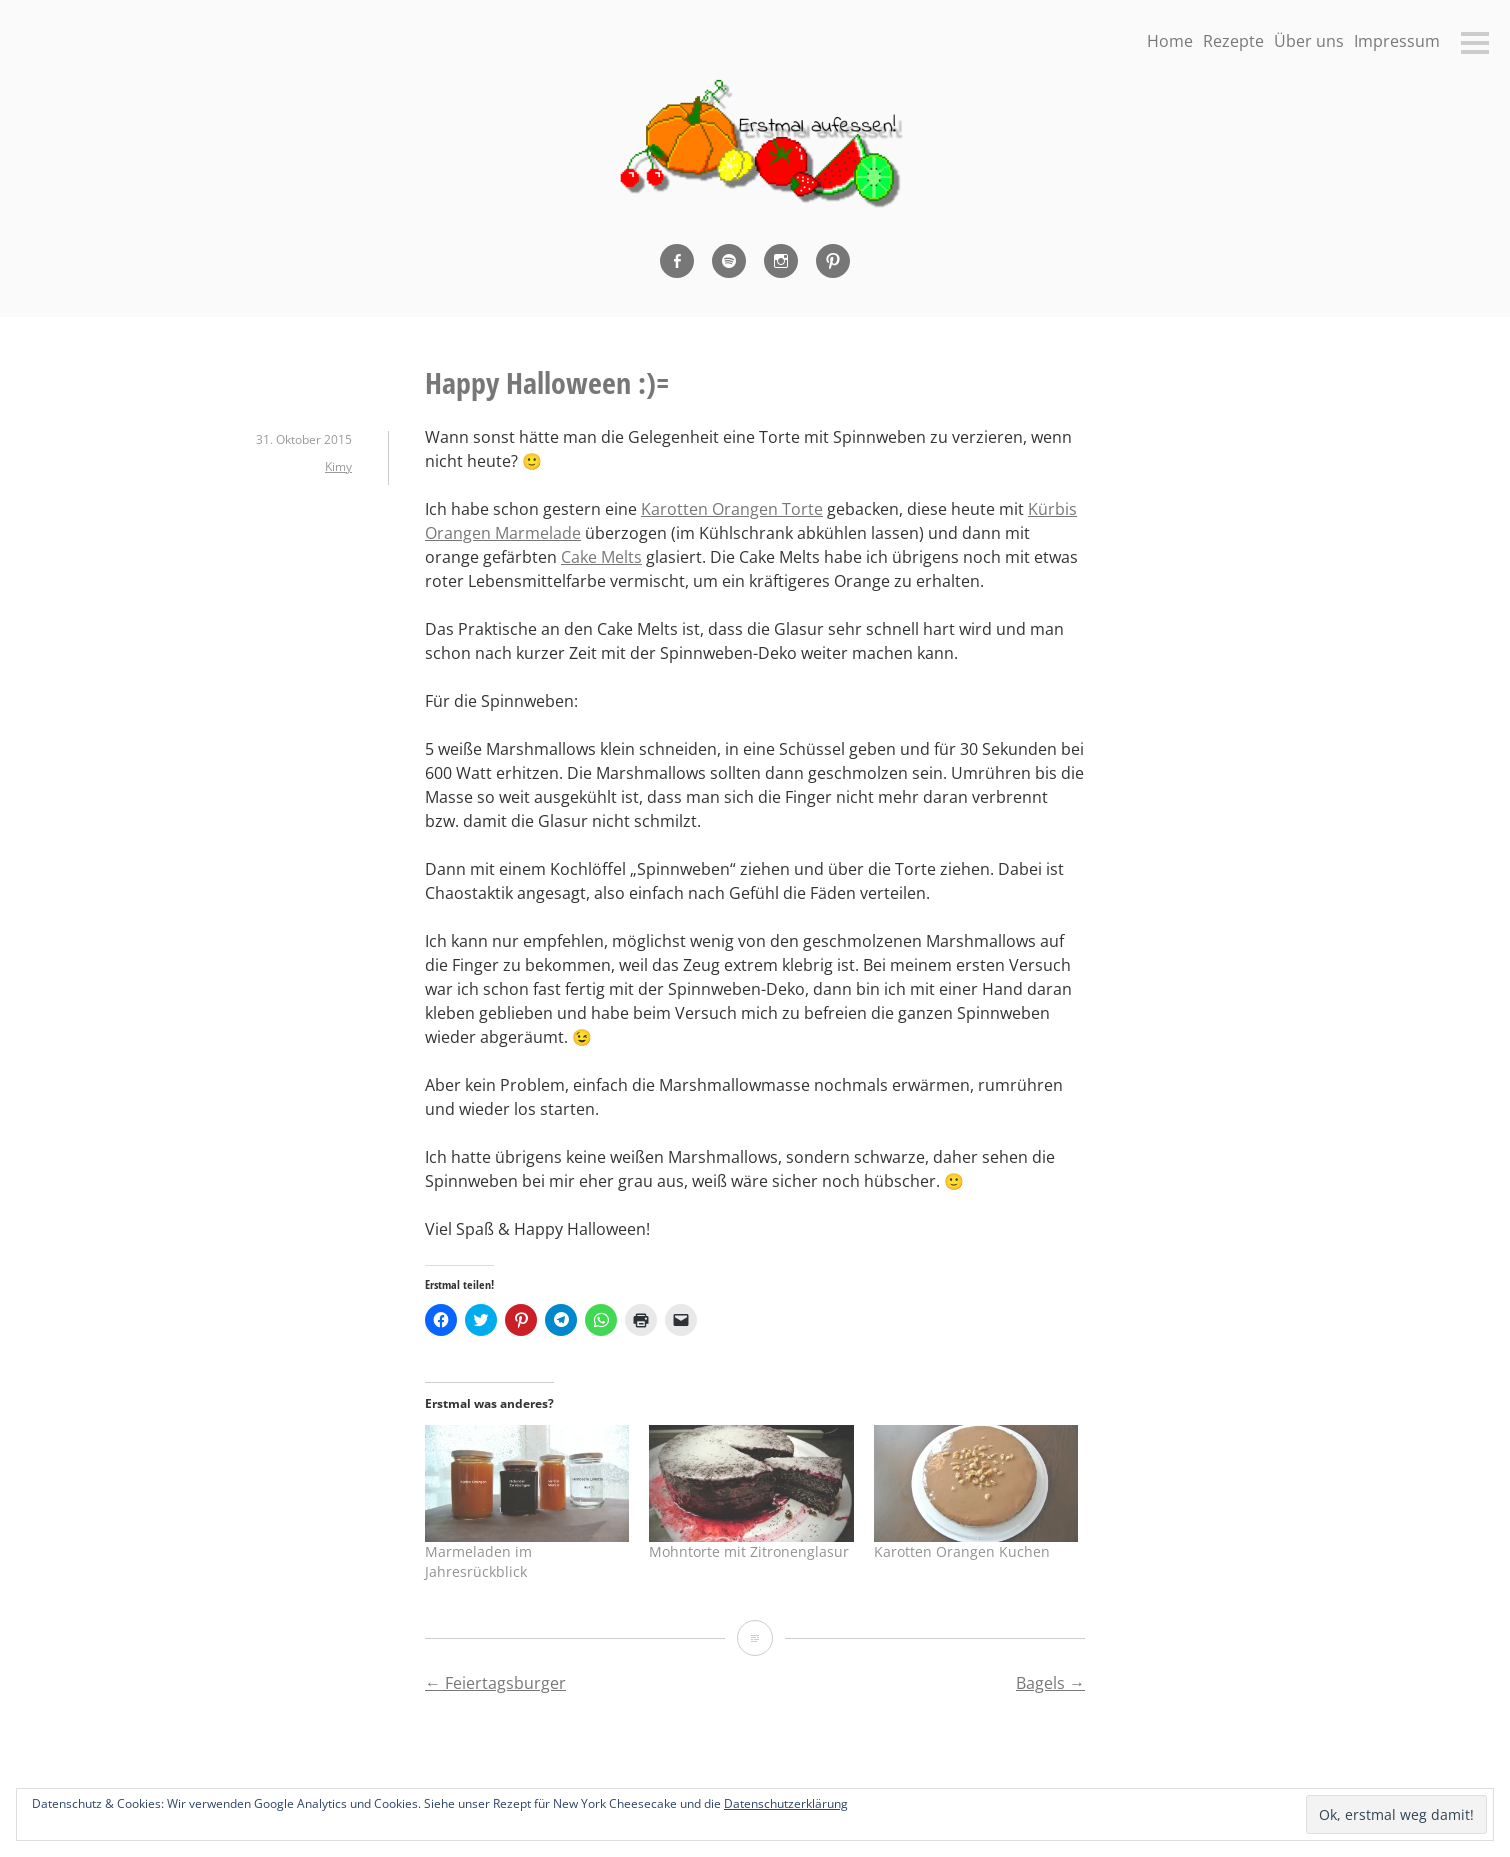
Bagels (1050, 1683)
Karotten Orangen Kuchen (962, 1551)
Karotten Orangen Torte (732, 509)
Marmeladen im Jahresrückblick (478, 1561)
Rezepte (1233, 41)
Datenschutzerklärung (786, 1803)
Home (1170, 41)
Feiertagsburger (495, 1683)
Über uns (1309, 41)
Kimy (338, 466)
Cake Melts (601, 557)
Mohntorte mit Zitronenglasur (749, 1551)
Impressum (1397, 41)
